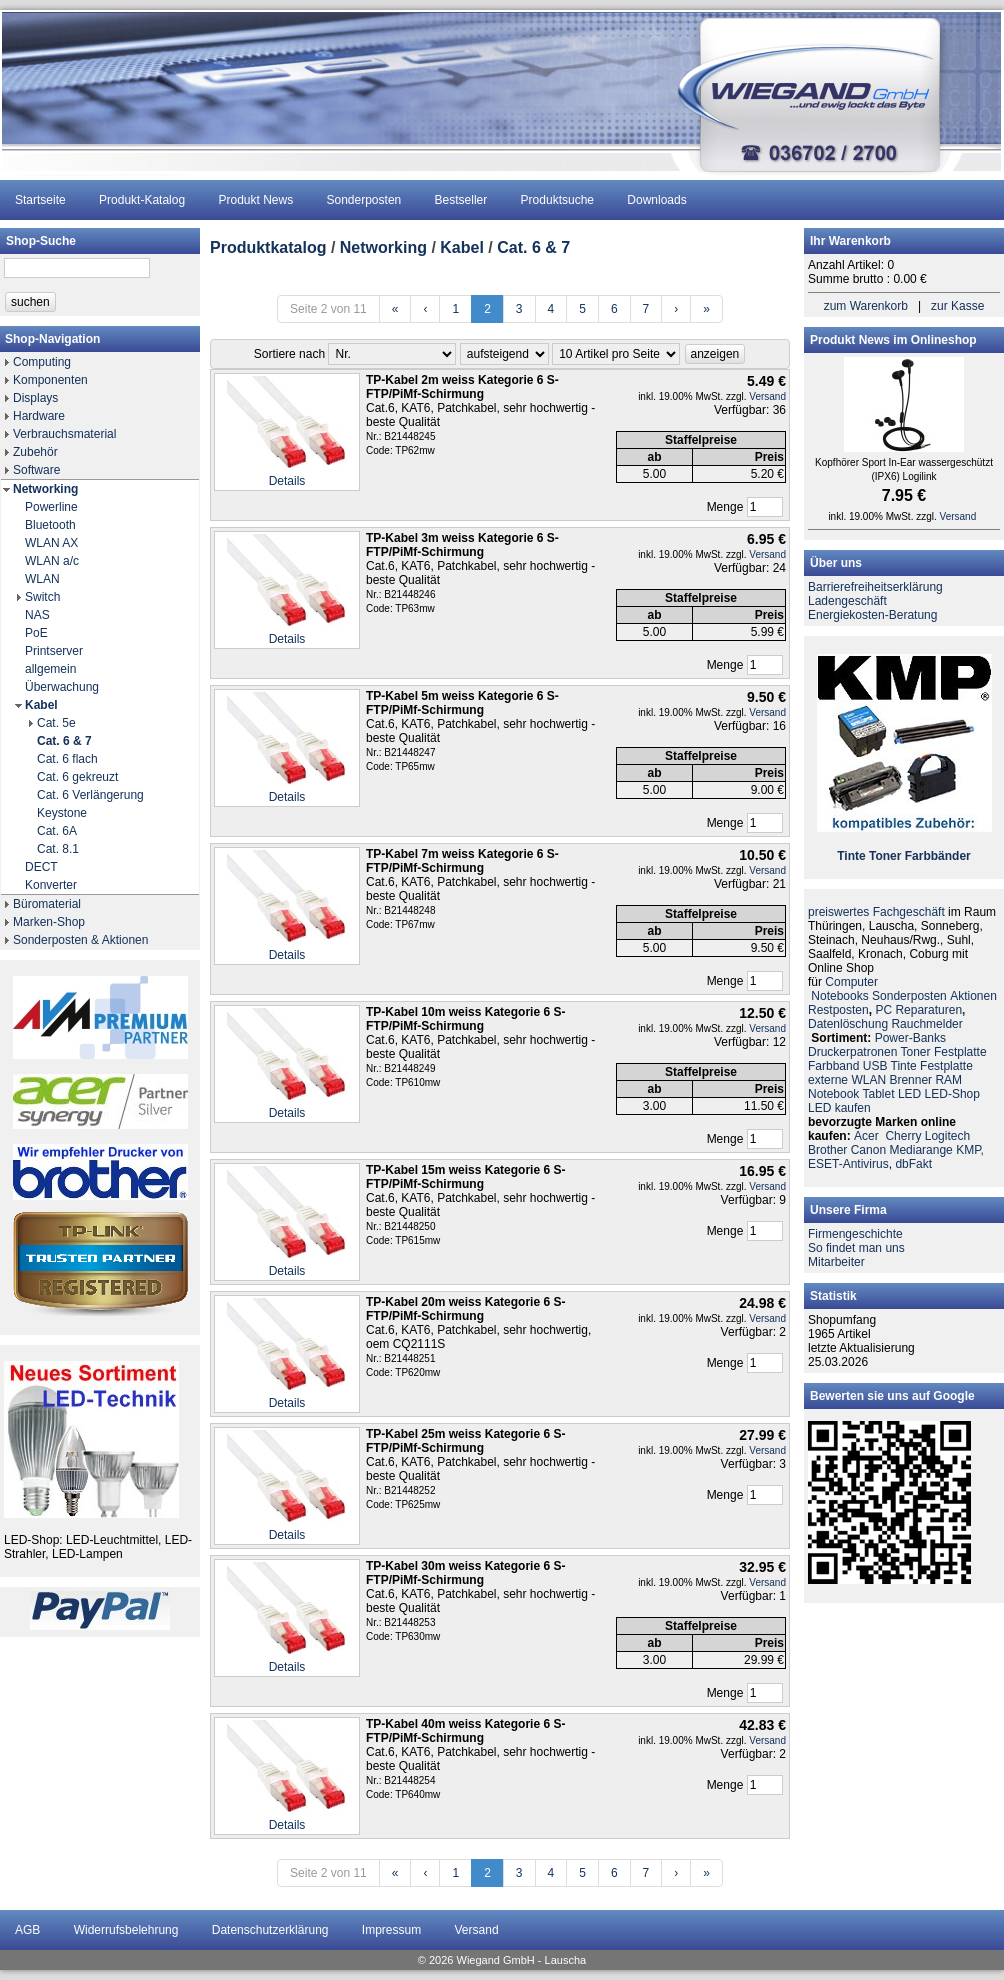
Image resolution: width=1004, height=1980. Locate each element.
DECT (41, 867)
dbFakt (913, 1164)
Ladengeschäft (847, 601)
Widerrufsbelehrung (126, 1930)
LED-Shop (952, 1094)
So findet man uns (856, 1248)
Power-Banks (910, 1038)
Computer (851, 982)
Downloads (656, 200)
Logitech (947, 1136)
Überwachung (62, 687)
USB (875, 1066)
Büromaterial (47, 904)
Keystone (62, 813)
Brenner (910, 1080)
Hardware (39, 416)
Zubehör (35, 452)
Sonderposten (364, 200)
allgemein (50, 669)
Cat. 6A (57, 831)
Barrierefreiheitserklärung (875, 587)
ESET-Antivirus (848, 1164)
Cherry (903, 1136)
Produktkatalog (268, 247)
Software (36, 470)
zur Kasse (957, 306)
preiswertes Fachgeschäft (876, 912)
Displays (35, 398)
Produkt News (255, 200)
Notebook (833, 1094)
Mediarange (920, 1150)
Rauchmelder (926, 1024)
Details (287, 481)
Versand (767, 396)
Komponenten (50, 380)
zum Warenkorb (866, 306)
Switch (42, 597)
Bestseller (461, 200)
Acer (866, 1136)
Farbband (833, 1066)
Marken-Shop (49, 922)
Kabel (41, 705)
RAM (948, 1080)
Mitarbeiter (836, 1262)
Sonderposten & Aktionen (80, 940)
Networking (45, 489)
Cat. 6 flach (67, 759)
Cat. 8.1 (58, 849)
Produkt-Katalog (142, 200)
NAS (37, 615)
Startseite (40, 200)
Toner (885, 856)
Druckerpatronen (852, 1052)
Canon (868, 1150)
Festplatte (960, 1052)
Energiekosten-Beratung (872, 615)
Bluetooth (50, 525)
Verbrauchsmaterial (64, 434)
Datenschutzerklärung (270, 1930)
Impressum (391, 1930)
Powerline (51, 507)
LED (909, 1094)
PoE (36, 633)
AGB (27, 1930)
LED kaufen (839, 1108)
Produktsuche (557, 200)
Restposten (838, 1010)
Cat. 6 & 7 (64, 741)
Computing (42, 362)
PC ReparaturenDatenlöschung (886, 1017)
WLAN (42, 579)
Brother (827, 1150)
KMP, (970, 1150)
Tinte (851, 856)
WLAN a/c (52, 561)
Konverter (51, 885)
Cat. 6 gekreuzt (77, 777)
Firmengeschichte (855, 1234)
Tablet (879, 1094)
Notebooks (839, 996)
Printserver (54, 651)
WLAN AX (51, 543)
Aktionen (973, 996)
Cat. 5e (56, 723)
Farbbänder (938, 856)
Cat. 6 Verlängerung (90, 795)
